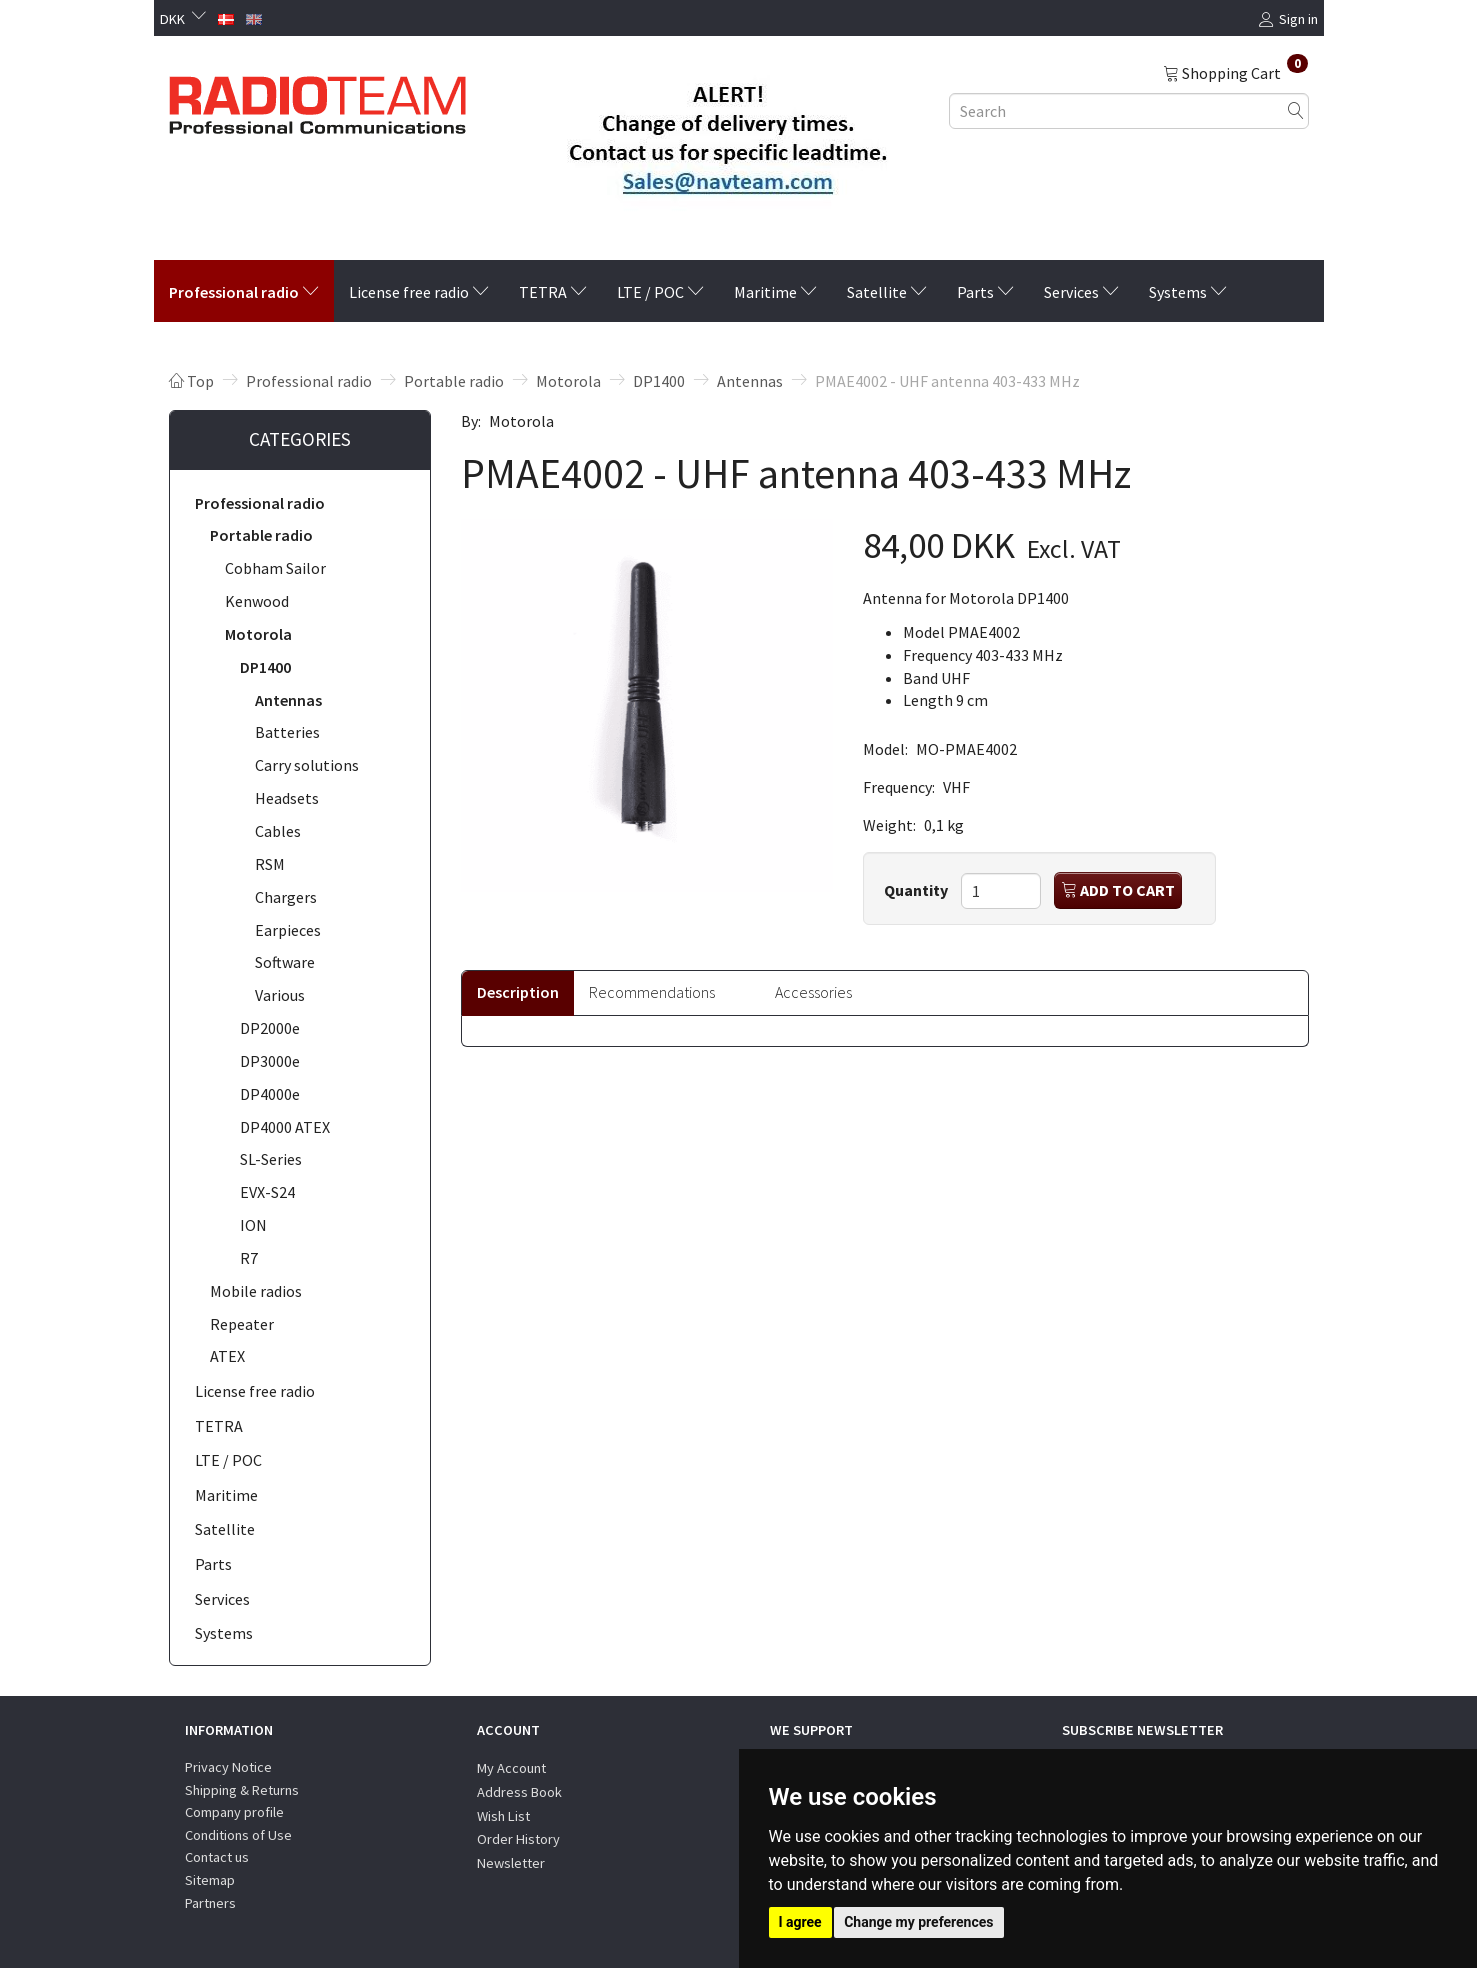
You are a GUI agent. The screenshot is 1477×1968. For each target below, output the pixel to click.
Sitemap (210, 1880)
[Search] (1296, 110)
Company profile (234, 1812)
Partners (210, 1903)
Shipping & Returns (242, 1790)
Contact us (217, 1857)
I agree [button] (800, 1922)
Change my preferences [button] (918, 1922)
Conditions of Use (238, 1835)
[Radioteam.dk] (317, 100)
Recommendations (652, 992)
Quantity (917, 890)
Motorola (521, 421)
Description (518, 992)
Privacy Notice (228, 1767)
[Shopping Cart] (1235, 72)
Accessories (813, 992)
